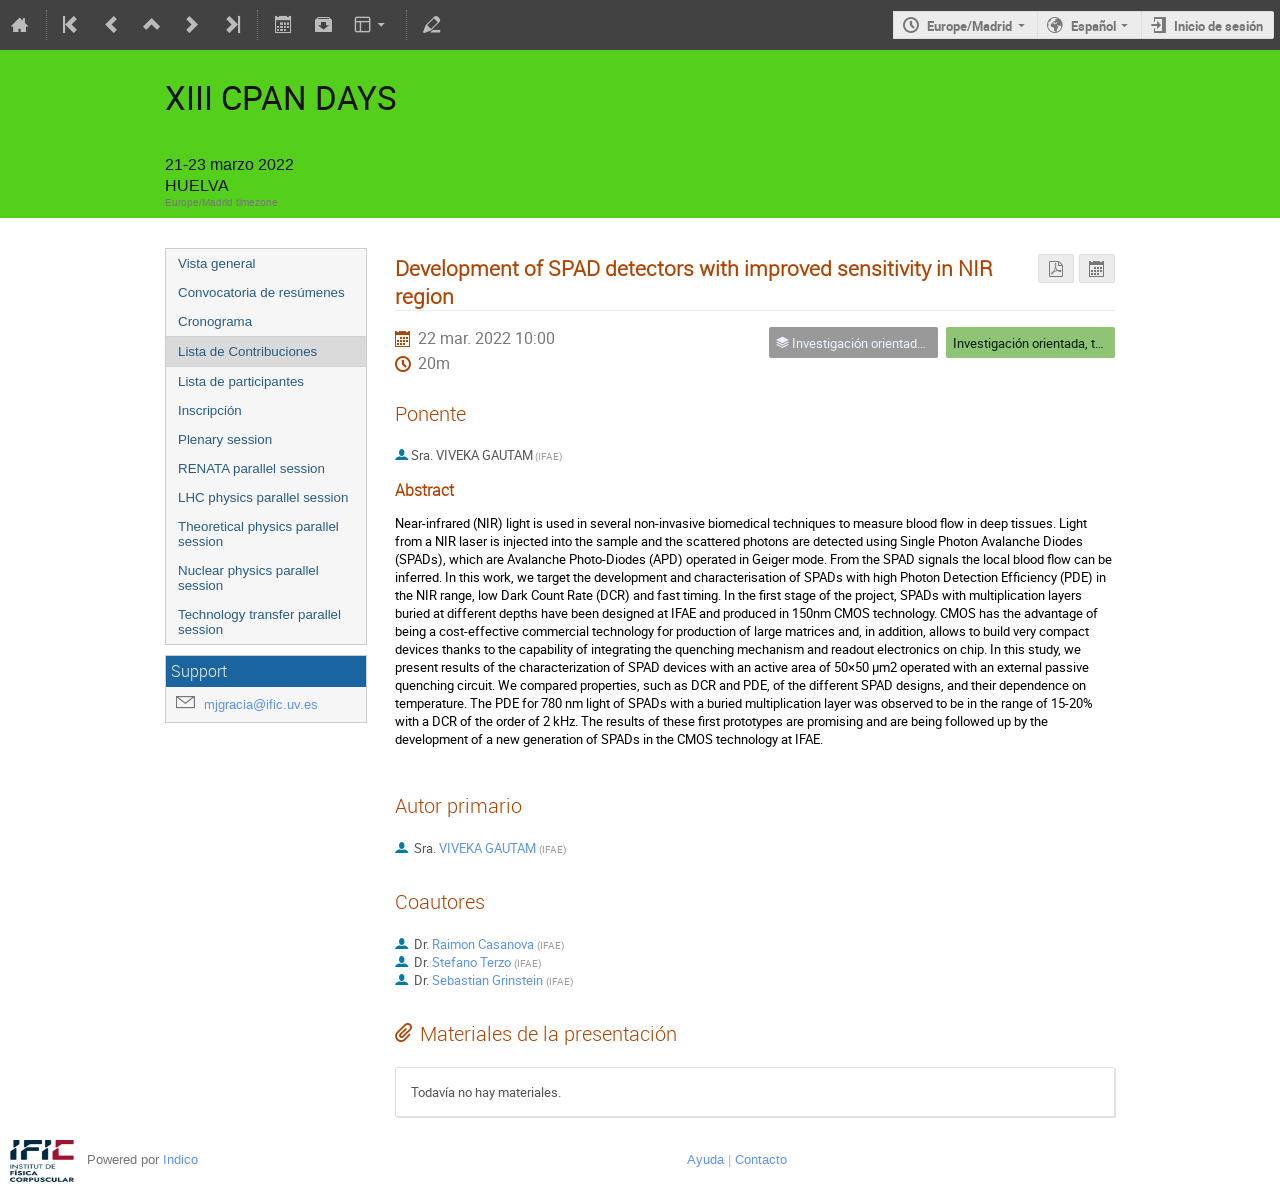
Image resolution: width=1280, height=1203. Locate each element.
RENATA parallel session (251, 468)
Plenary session (225, 439)
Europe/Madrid (969, 26)
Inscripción (210, 410)
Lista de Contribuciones (247, 351)
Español (1093, 26)
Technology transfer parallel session (259, 622)
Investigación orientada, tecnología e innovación (1088, 343)
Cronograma (215, 321)
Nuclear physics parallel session (248, 578)
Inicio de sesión (1218, 26)
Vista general (217, 263)
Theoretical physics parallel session (258, 534)
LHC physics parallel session (263, 497)
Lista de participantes (241, 381)
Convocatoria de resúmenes (261, 292)
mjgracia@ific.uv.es (261, 704)
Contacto (761, 1159)
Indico (180, 1159)
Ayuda (705, 1159)
